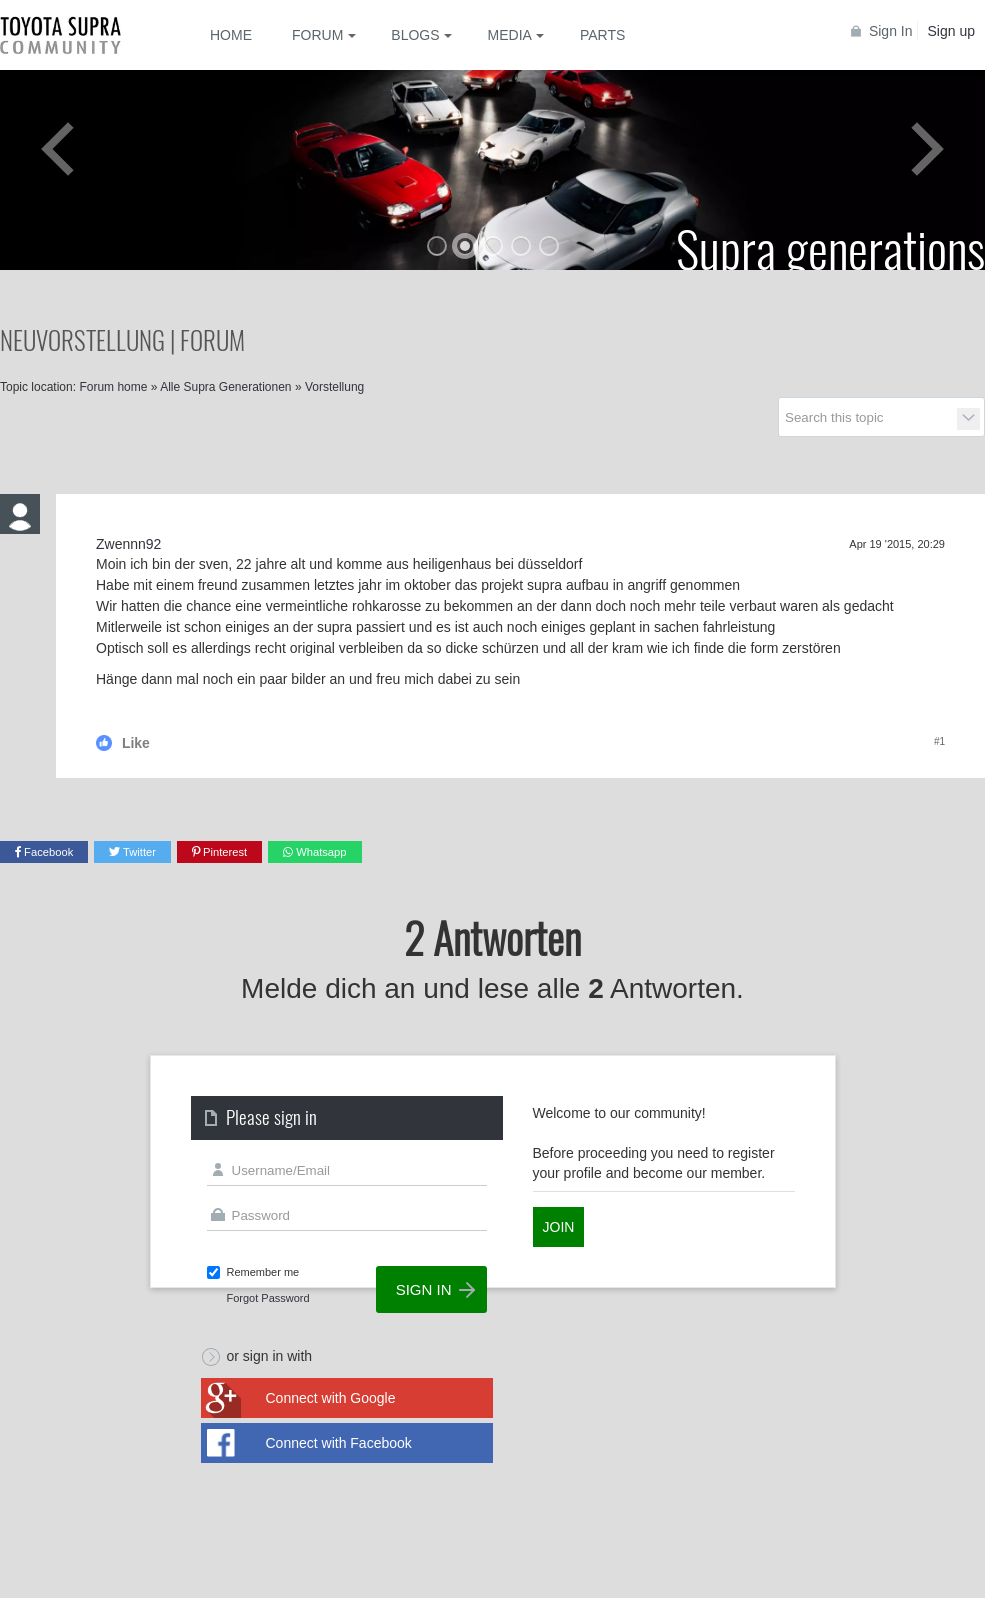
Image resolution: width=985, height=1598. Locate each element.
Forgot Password (268, 1298)
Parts (602, 35)
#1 (939, 741)
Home (231, 35)
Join (559, 1227)
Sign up (951, 31)
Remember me (263, 1272)
